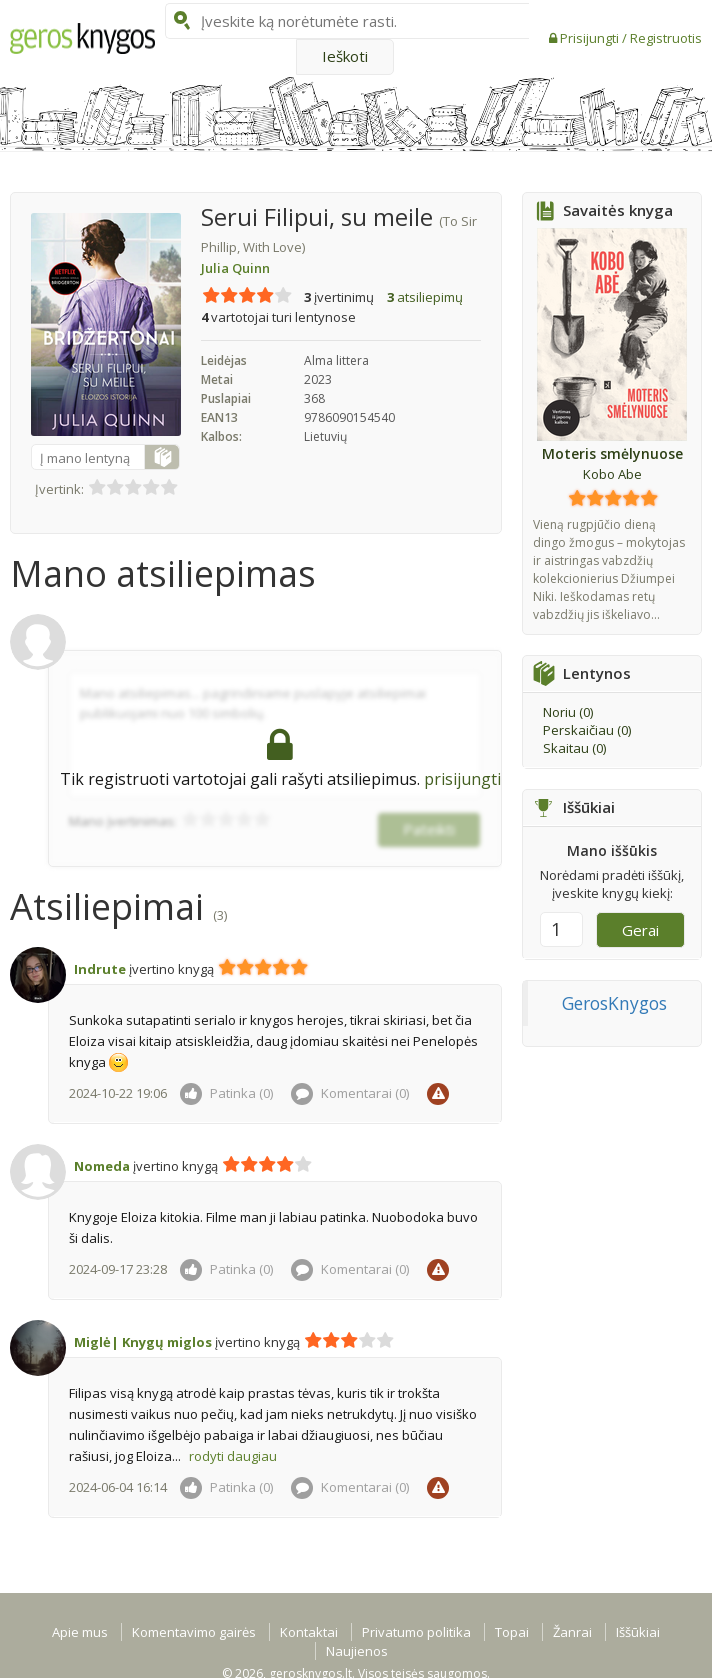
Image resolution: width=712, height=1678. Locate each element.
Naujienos (357, 1651)
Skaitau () (574, 748)
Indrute (100, 969)
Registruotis (666, 38)
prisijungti (462, 779)
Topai (512, 1632)
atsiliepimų (425, 297)
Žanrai (572, 1632)
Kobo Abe (612, 474)
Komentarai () (350, 1093)
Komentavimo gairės (194, 1632)
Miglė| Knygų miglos (143, 1342)
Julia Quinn (235, 268)
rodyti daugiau (233, 1456)
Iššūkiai (638, 1632)
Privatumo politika (416, 1632)
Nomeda (102, 1166)
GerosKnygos (614, 1003)
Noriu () (568, 712)
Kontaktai (309, 1632)
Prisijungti (591, 38)
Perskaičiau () (587, 730)
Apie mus (80, 1632)
